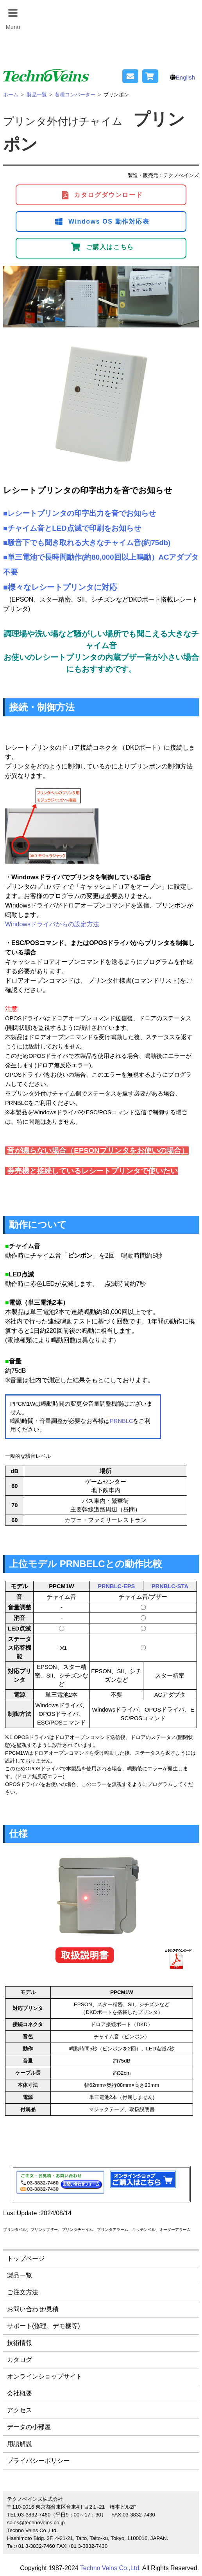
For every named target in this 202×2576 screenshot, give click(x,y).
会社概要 (19, 2393)
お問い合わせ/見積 (33, 2309)
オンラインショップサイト (44, 2376)
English (185, 77)
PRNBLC (121, 1421)
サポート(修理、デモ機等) (43, 2326)
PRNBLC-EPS (116, 1586)
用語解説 (19, 2443)
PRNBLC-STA (170, 1586)
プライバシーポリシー (38, 2460)
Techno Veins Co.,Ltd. (110, 2568)
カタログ (19, 2359)
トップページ (26, 2258)
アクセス (19, 2410)
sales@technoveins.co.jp (36, 2522)
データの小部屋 (29, 2427)
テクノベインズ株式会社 (35, 2499)
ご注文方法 (22, 2292)
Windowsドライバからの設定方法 (52, 924)
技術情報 (19, 2342)
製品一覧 (19, 2275)
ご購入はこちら (102, 247)
